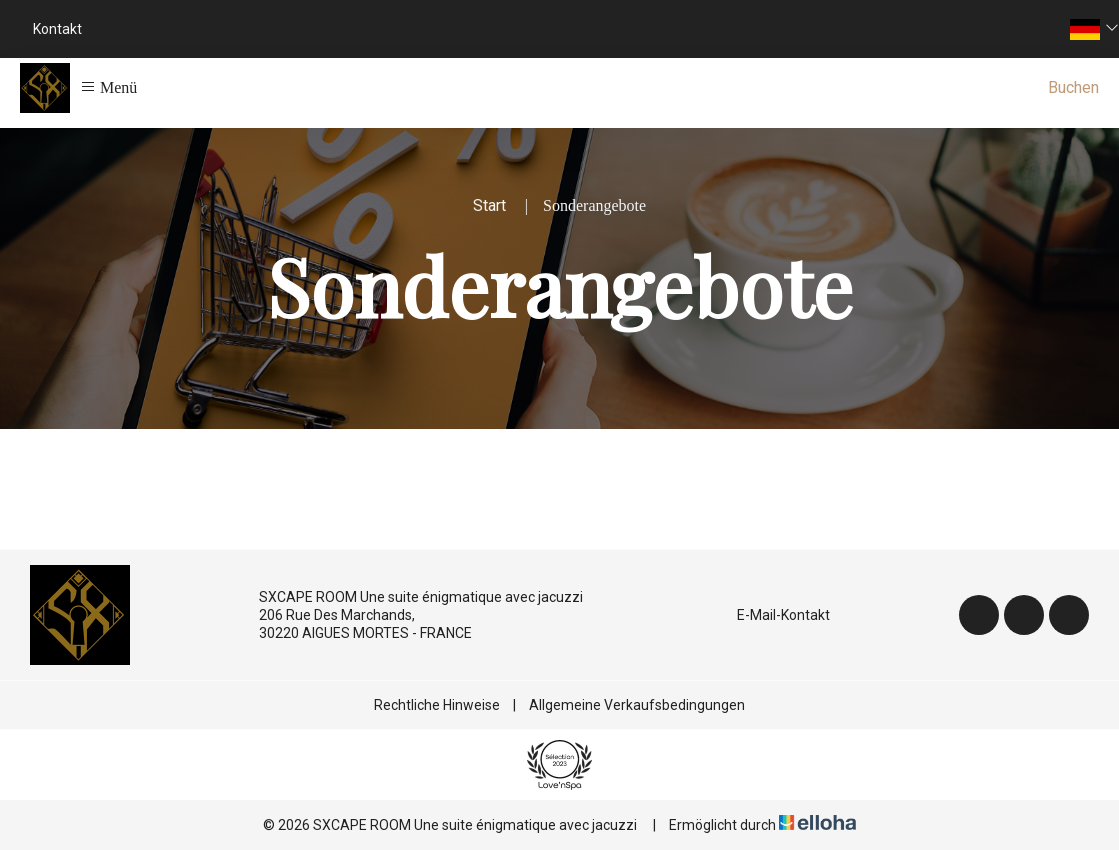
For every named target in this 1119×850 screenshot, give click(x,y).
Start (489, 205)
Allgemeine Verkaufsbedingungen (637, 705)
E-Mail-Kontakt (772, 615)
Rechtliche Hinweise (437, 705)
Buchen (1073, 87)
